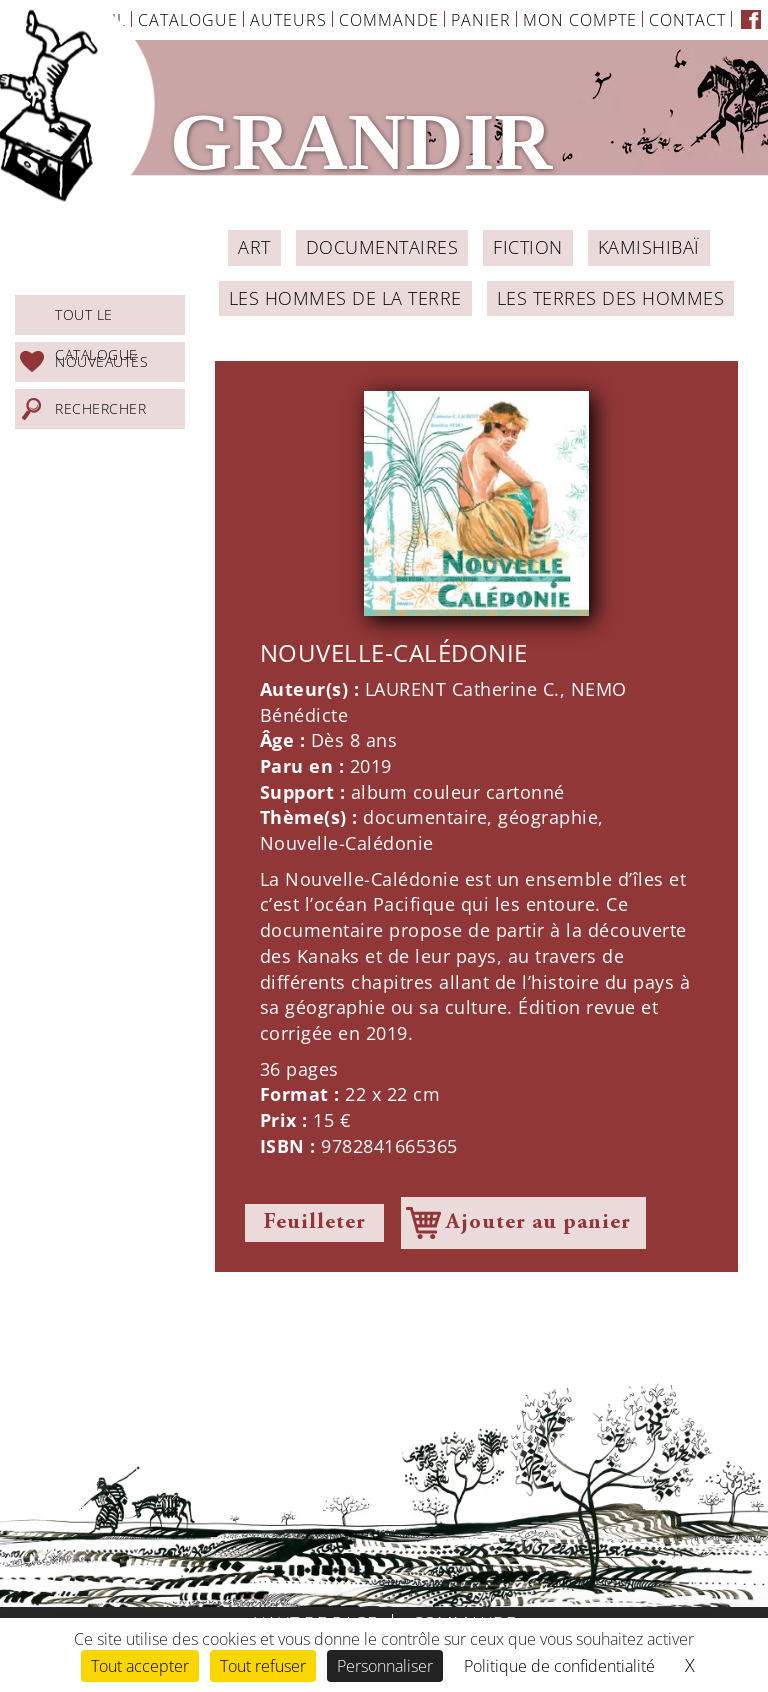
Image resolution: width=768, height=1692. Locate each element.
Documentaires (382, 247)
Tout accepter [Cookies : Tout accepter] (140, 1666)
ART (254, 247)
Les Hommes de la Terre (345, 298)
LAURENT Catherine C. (462, 689)
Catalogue (188, 20)
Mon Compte (580, 20)
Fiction (528, 247)
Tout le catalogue (96, 320)
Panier (481, 20)
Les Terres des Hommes (611, 298)
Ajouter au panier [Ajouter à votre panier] (538, 1223)
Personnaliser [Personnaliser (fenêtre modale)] (385, 1666)
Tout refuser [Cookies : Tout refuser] (263, 1666)
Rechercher (100, 408)
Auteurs (288, 20)
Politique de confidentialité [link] (559, 1666)
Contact (687, 20)
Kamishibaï (649, 247)
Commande (389, 20)
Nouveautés (101, 361)
